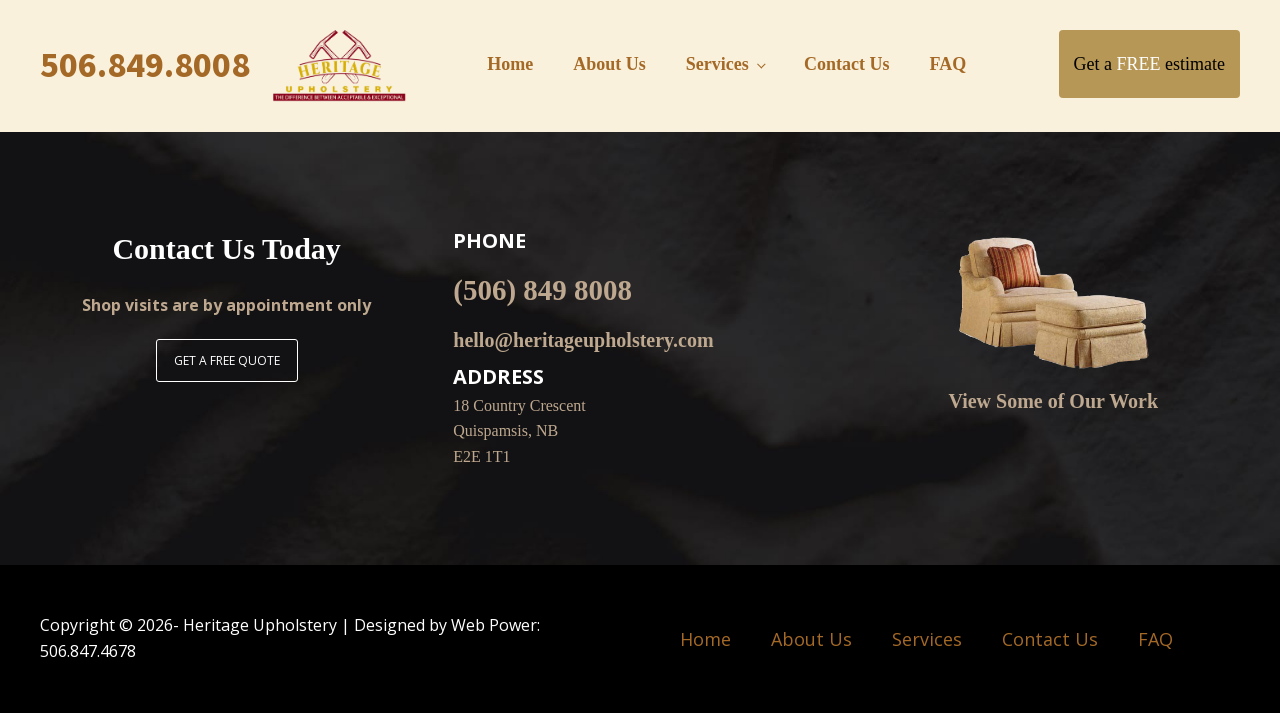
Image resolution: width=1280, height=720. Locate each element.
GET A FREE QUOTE (227, 360)
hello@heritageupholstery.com (583, 340)
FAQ (948, 64)
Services (717, 64)
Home (510, 64)
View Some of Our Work (1053, 401)
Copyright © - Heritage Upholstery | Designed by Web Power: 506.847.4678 (290, 637)
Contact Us (847, 64)
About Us (609, 64)
